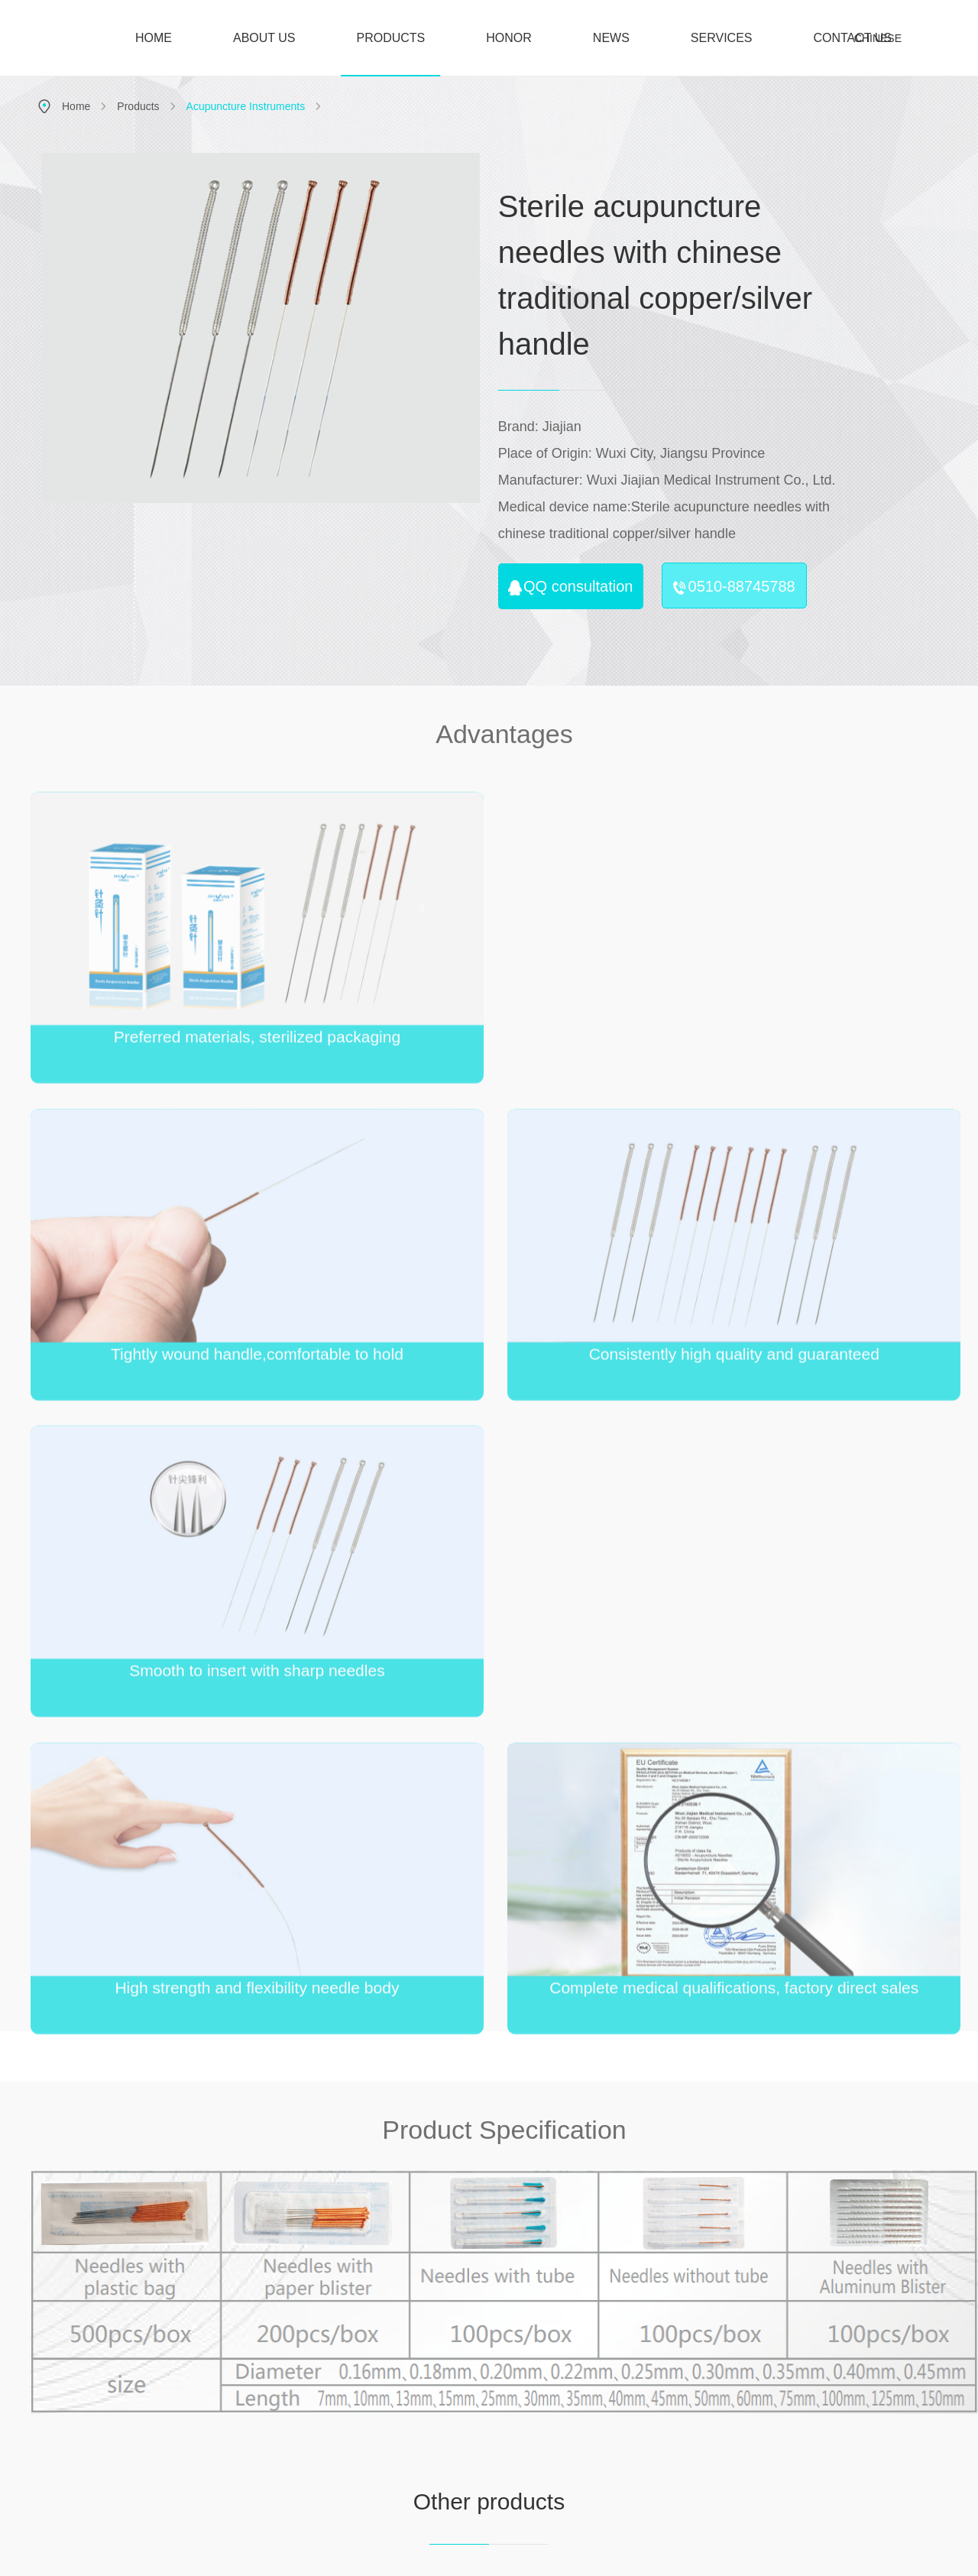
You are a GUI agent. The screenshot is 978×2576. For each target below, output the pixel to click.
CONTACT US (852, 37)
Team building (819, 2402)
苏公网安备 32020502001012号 (528, 2553)
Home (76, 106)
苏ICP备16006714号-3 (403, 2553)
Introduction (498, 2382)
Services (738, 2332)
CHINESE (878, 38)
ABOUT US (264, 37)
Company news (659, 2382)
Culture (498, 2402)
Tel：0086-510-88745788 (98, 2431)
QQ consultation (570, 586)
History (499, 2422)
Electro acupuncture (578, 2408)
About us (499, 2332)
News (659, 2332)
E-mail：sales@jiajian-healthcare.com (128, 2458)
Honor (566, 2242)
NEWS (611, 37)
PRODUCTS (391, 53)
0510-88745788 (734, 586)
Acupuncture (579, 2382)
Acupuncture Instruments (246, 106)
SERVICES (722, 37)
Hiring (819, 2382)
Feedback (739, 2382)
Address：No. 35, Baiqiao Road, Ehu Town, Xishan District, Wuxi (159, 2395)
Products (138, 106)
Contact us (903, 2242)
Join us (729, 2242)
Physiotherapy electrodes (579, 2458)
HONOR (509, 37)
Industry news (658, 2402)
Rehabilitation (578, 2433)
